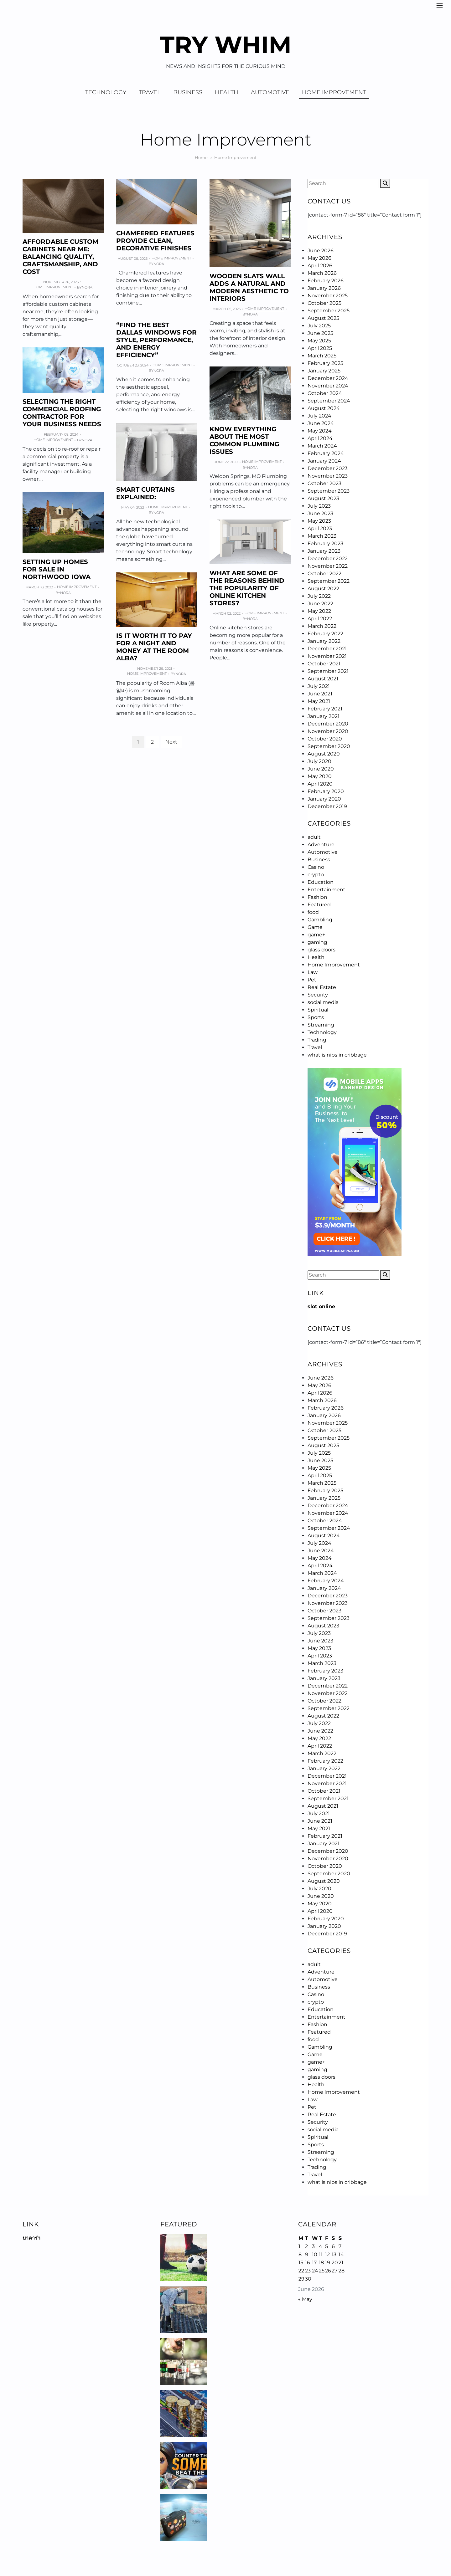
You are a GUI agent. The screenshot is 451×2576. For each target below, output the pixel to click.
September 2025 (329, 311)
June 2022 (320, 604)
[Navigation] (439, 5)
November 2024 (328, 386)
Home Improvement (334, 92)
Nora (87, 287)
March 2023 (322, 536)
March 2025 (322, 356)
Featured (319, 905)
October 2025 (324, 303)
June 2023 (320, 513)
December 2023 (328, 468)
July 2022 (319, 596)
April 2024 (320, 438)
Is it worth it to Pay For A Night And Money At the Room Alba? (154, 647)
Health (226, 92)
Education (321, 882)
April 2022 (320, 619)
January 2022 (324, 641)
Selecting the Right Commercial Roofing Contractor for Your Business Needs (62, 413)
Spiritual (318, 1010)
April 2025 (320, 348)
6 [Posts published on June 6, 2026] (333, 2246)
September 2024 (329, 401)
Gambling (320, 920)
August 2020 (324, 754)
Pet (312, 980)
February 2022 (325, 634)
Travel (150, 92)
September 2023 (329, 491)
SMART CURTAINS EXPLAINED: (145, 493)
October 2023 (324, 483)
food (313, 912)
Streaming (321, 1025)
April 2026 (320, 266)
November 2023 (328, 476)
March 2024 (322, 446)
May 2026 (319, 258)
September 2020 (329, 746)
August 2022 (323, 589)
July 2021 (319, 686)
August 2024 (324, 408)
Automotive (270, 92)
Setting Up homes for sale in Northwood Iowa (57, 569)
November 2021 (327, 656)
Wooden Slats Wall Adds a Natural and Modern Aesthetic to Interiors (249, 287)
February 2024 (326, 453)
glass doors (321, 950)
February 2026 (326, 281)
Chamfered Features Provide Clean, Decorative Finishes (155, 240)
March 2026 (322, 273)
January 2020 (324, 799)
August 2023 (323, 498)
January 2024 (324, 461)
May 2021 (319, 701)
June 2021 (320, 694)
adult (314, 837)
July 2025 (319, 326)
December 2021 (327, 649)
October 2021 (324, 664)
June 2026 (321, 251)
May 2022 (319, 611)
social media (323, 1002)
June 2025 (320, 333)
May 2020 (320, 776)
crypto (316, 875)
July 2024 (319, 416)
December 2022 (328, 558)
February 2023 (325, 543)
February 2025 (325, 363)
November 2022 (328, 566)
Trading (317, 1040)
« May (305, 2299)
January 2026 (324, 288)
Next (171, 742)
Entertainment (326, 890)
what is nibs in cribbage (337, 1055)
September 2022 (329, 581)
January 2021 (324, 716)
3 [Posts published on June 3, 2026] (313, 2246)
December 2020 (328, 724)
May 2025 (319, 341)
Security (318, 995)
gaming (317, 942)
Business (187, 92)
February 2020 (326, 791)
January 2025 (324, 371)
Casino (316, 867)
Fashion (317, 897)
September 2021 (328, 671)
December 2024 (328, 378)
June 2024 (321, 423)
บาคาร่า (31, 2238)
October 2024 (325, 393)
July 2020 (319, 761)
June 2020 (321, 769)
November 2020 (328, 731)
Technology (105, 92)
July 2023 (319, 506)
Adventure (321, 845)
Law (313, 972)
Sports (316, 1017)
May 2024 (320, 431)
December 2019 (327, 806)
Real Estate (322, 987)
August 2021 (323, 679)
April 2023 (320, 528)
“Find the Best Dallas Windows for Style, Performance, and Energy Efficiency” (156, 340)
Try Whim (226, 44)
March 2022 (322, 626)
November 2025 (328, 296)
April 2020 (320, 784)
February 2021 (325, 709)
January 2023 (324, 551)
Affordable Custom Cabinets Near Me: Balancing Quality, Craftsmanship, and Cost (60, 256)
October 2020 (325, 739)
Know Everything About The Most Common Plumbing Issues (244, 440)
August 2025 (323, 318)
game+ (316, 935)
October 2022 (324, 573)
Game (315, 927)
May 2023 (319, 521)
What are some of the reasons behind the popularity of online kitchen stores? (247, 588)
